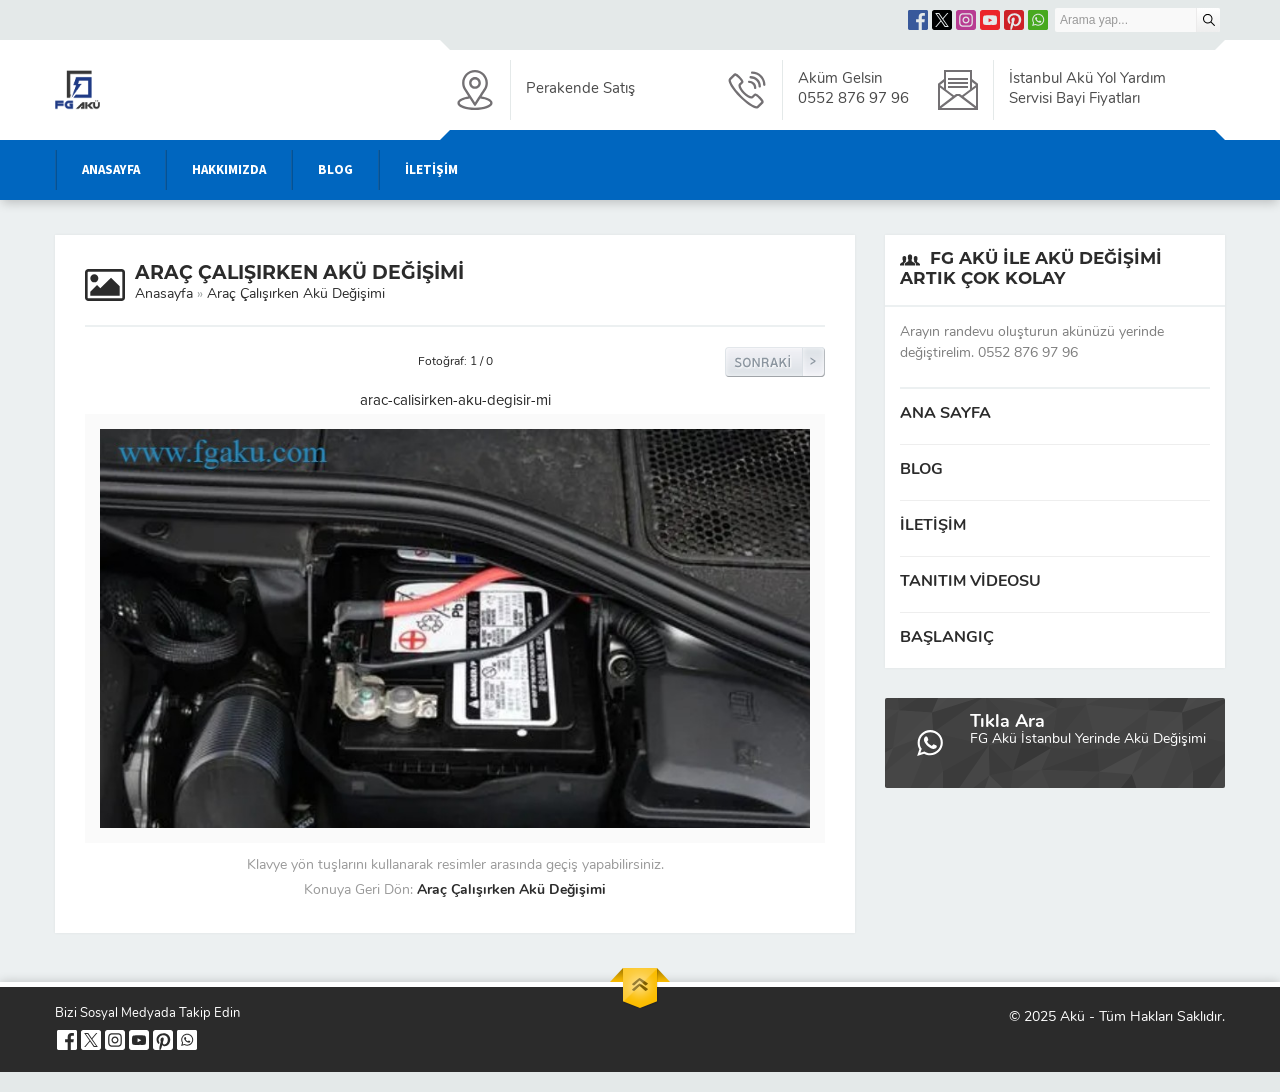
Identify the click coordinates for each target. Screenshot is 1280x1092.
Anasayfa (164, 294)
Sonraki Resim (775, 362)
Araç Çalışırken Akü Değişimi (296, 294)
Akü (1072, 1017)
